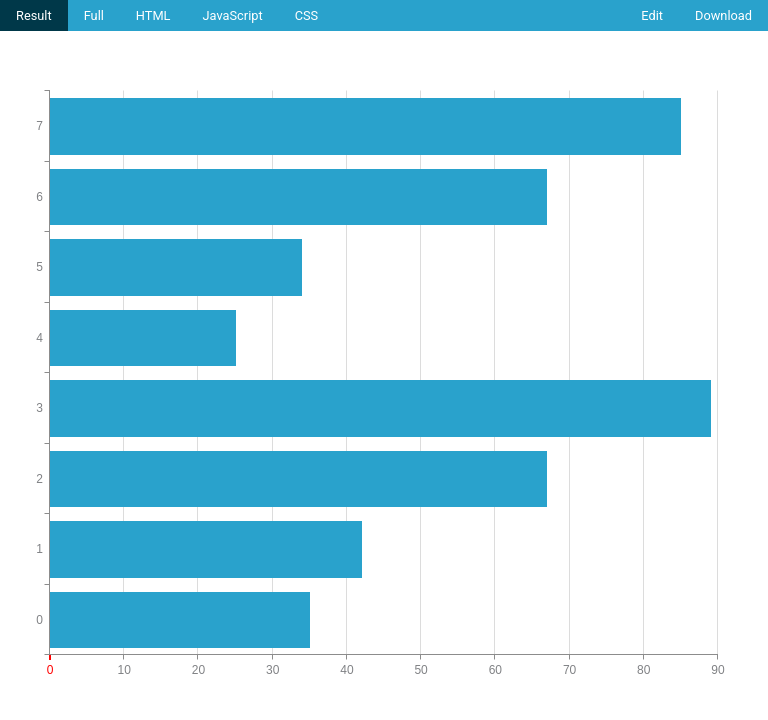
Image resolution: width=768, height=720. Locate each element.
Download (723, 15)
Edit (652, 15)
